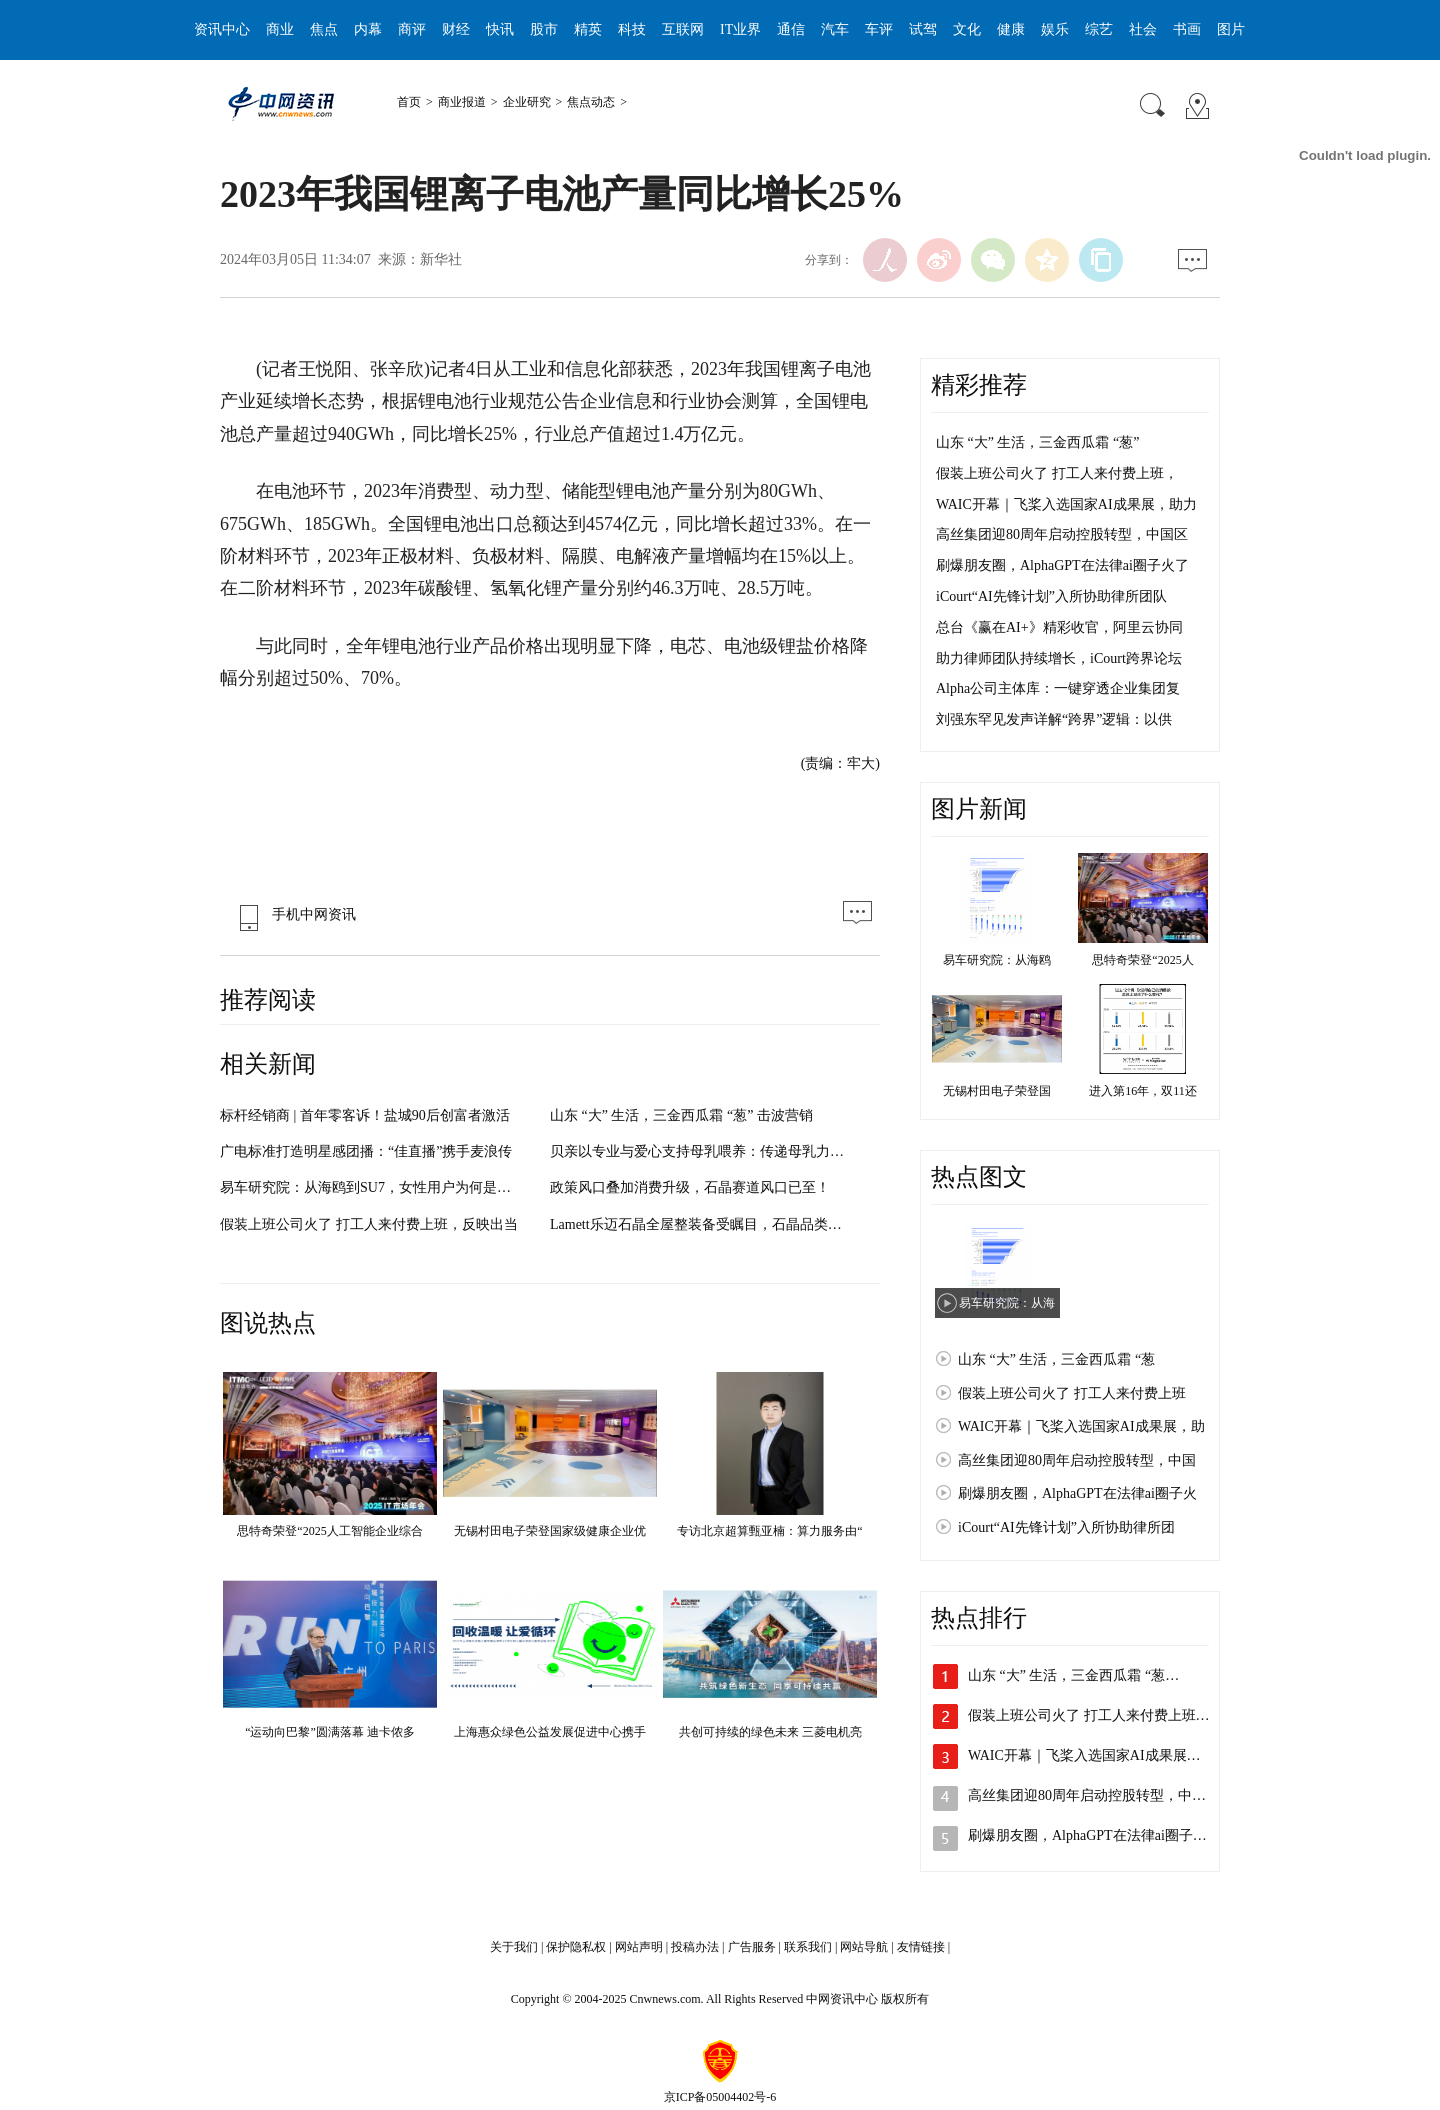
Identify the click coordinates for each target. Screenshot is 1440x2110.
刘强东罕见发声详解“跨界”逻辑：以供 (1054, 719)
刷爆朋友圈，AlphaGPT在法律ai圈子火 (1077, 1493)
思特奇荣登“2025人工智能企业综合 (329, 1531)
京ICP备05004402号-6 (720, 2097)
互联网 (683, 29)
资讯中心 (222, 29)
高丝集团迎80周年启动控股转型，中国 (1077, 1460)
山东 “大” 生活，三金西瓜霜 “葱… (1073, 1675)
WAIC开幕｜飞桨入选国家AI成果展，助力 (1066, 504)
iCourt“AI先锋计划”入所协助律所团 (1066, 1527)
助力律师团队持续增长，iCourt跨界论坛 (1059, 658)
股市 (544, 29)
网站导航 (864, 1947)
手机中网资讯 (293, 914)
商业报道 (462, 102)
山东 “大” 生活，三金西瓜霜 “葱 (1056, 1359)
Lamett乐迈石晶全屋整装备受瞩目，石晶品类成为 (703, 1224)
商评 (412, 29)
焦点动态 (591, 102)
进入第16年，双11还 (1143, 1091)
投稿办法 (695, 1947)
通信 (791, 29)
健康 (1011, 29)
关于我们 (514, 1947)
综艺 (1099, 29)
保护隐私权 (576, 1947)
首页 (409, 102)
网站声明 (639, 1947)
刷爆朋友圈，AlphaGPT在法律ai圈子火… (1094, 1835)
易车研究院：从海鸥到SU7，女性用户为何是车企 (372, 1187)
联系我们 (808, 1947)
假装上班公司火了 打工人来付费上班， (1057, 473)
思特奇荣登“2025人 (1142, 960)
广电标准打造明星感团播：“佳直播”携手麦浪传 (366, 1151)
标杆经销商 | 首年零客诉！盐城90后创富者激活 (365, 1115)
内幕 (368, 29)
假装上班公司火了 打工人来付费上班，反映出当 (369, 1224)
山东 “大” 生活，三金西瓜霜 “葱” (1037, 442)
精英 (588, 29)
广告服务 (752, 1947)
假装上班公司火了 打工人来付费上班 (1072, 1393)
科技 (632, 29)
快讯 (500, 29)
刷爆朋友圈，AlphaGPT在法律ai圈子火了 (1062, 565)
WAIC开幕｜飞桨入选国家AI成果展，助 (1081, 1426)
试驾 (923, 29)
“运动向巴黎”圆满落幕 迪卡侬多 (330, 1732)
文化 (967, 29)
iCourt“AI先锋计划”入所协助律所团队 (1051, 596)
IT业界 (740, 29)
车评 (879, 29)
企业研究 (527, 102)
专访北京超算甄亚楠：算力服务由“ (769, 1531)
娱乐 (1055, 29)
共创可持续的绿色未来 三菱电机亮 (770, 1732)
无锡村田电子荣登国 (997, 1091)
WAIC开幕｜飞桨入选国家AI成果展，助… (1098, 1755)
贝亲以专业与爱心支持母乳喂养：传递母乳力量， (704, 1151)
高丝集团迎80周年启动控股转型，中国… (1094, 1795)
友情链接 (921, 1947)
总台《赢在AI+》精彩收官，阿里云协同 (1059, 627)
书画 (1187, 29)
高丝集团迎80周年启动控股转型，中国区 (1062, 534)
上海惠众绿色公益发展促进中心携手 (550, 1732)
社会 (1143, 29)
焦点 (324, 29)
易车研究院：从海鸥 (997, 960)
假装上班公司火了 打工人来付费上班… (1089, 1715)
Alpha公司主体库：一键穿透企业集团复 (1058, 688)
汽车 (835, 29)
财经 (456, 29)
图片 (1231, 29)
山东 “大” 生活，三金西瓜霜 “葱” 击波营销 (681, 1115)
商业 (280, 29)
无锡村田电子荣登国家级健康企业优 (550, 1531)
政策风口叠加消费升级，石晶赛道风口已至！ (690, 1187)
